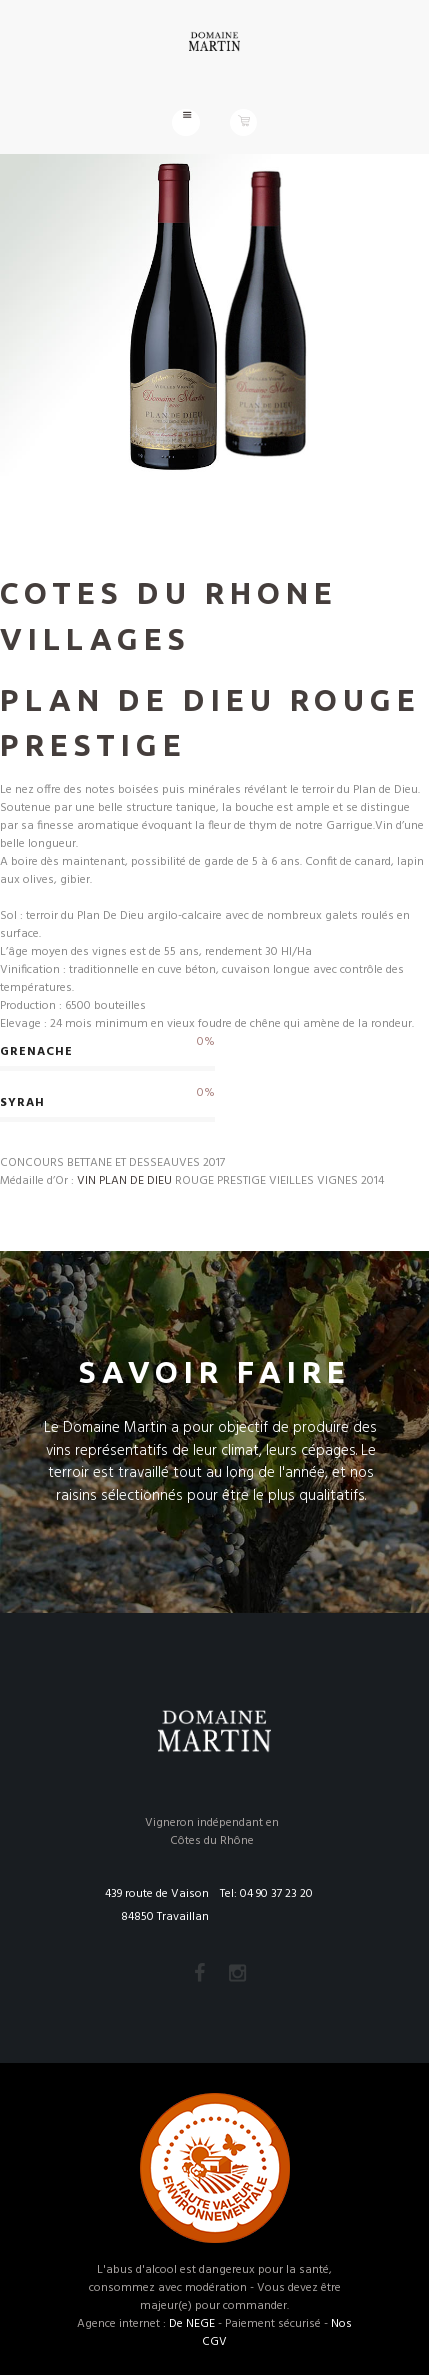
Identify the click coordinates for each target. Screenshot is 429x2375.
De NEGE (192, 2324)
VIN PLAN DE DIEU (124, 1181)
